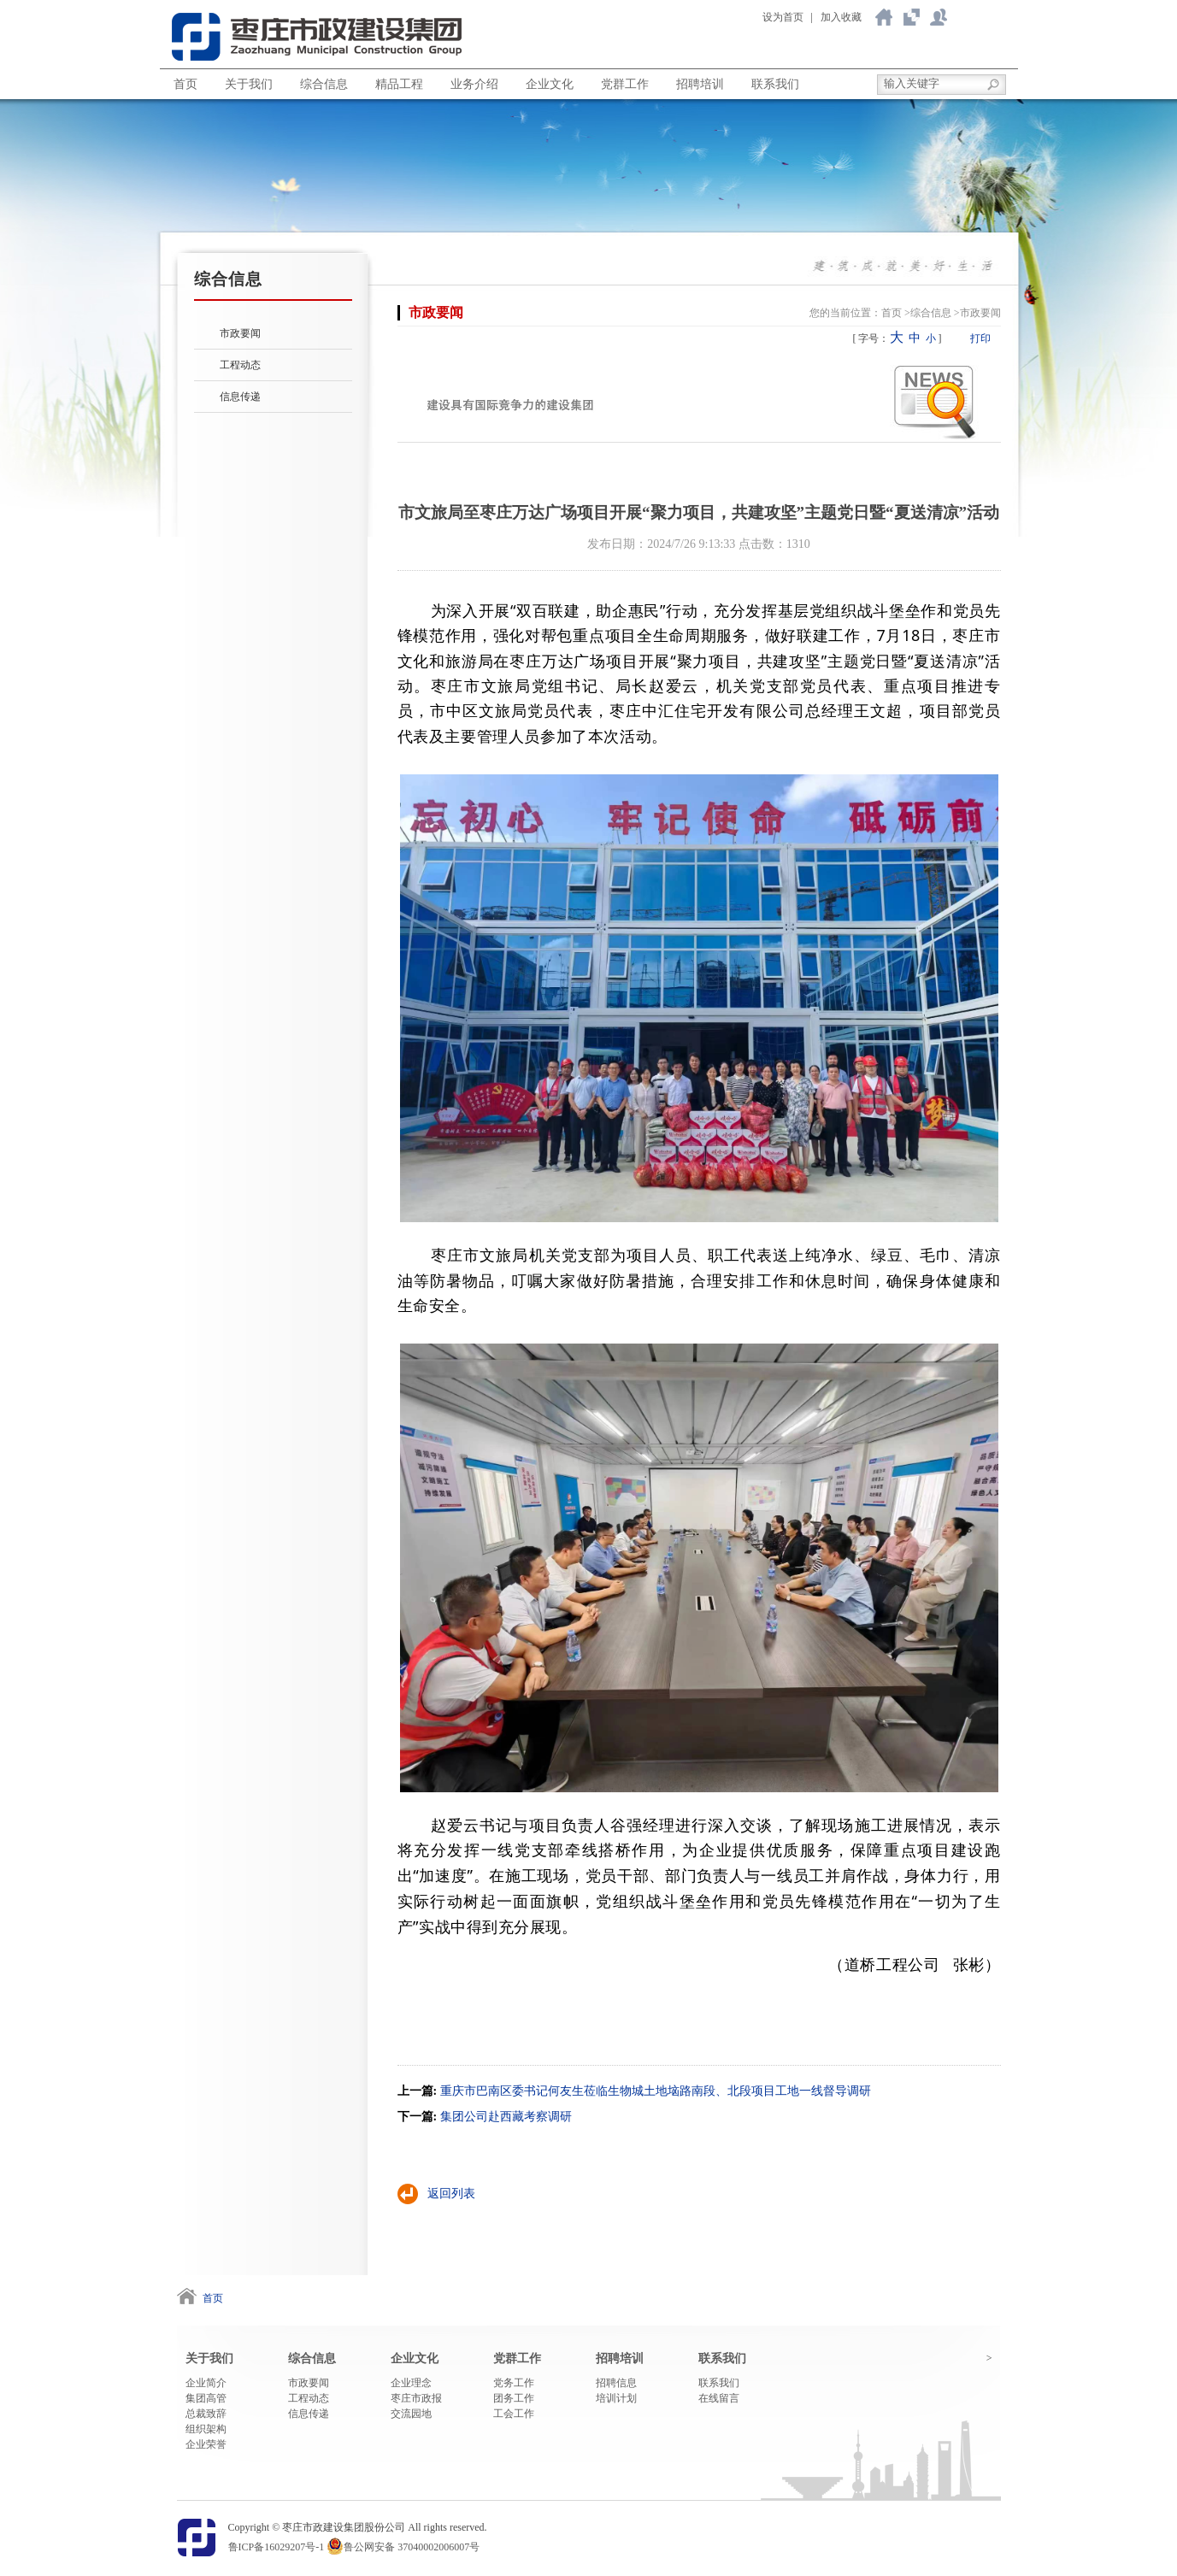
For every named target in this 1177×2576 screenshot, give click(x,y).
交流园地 (411, 2414)
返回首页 (884, 17)
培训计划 (616, 2398)
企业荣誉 (206, 2444)
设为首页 (782, 17)
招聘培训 (700, 84)
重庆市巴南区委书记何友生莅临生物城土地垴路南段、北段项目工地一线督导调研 (655, 2091)
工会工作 (513, 2414)
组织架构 (206, 2429)
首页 (185, 84)
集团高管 (206, 2398)
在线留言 (718, 2398)
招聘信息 (616, 2383)
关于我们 (911, 17)
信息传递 (240, 397)
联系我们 (938, 17)
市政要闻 (240, 333)
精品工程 (399, 84)
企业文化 (550, 84)
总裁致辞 (206, 2414)
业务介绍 (474, 84)
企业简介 (206, 2383)
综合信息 (324, 84)
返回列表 (451, 2193)
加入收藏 (841, 17)
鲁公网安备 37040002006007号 (412, 2547)
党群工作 (625, 84)
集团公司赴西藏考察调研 (506, 2116)
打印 (980, 338)
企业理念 (411, 2383)
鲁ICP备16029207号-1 (276, 2547)
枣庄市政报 (416, 2398)
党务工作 (513, 2383)
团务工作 (513, 2398)
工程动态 (240, 365)
